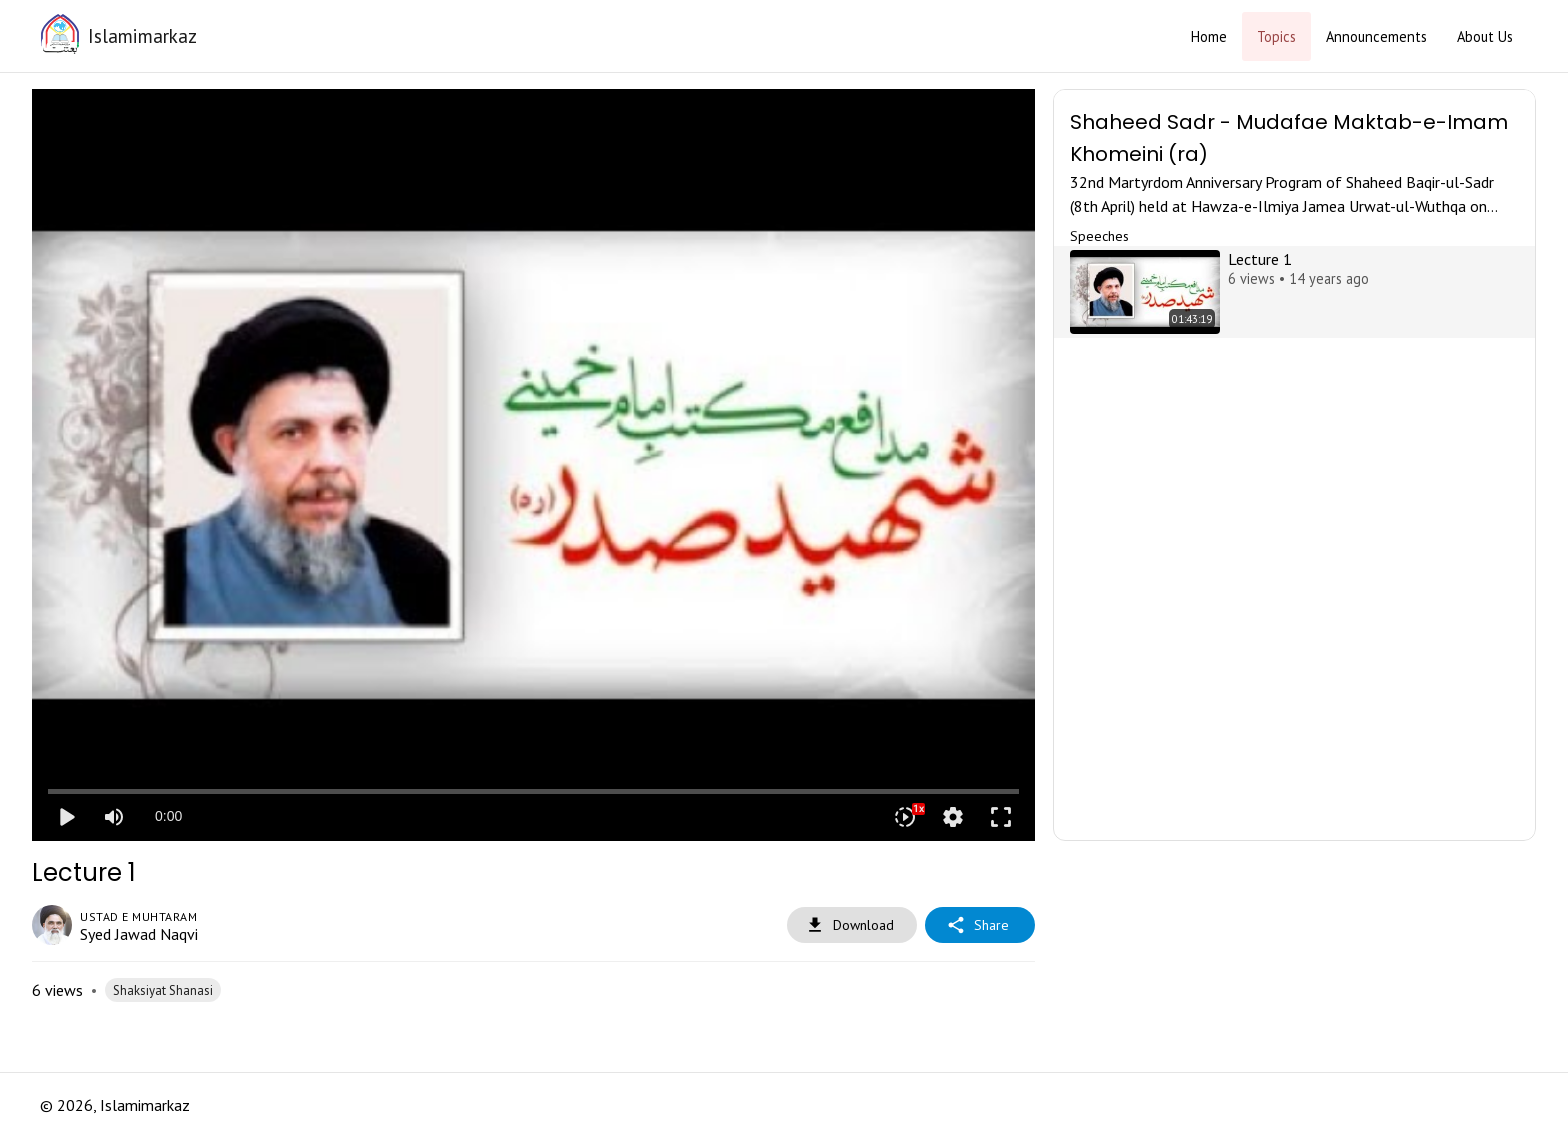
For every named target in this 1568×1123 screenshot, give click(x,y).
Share (980, 925)
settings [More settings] (953, 817)
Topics (1276, 36)
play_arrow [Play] (66, 817)
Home (1209, 36)
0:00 (168, 816)
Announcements (1376, 36)
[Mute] (114, 817)
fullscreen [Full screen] (1001, 817)
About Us (1485, 36)
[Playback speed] (905, 817)
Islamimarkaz (142, 35)
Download (852, 925)
